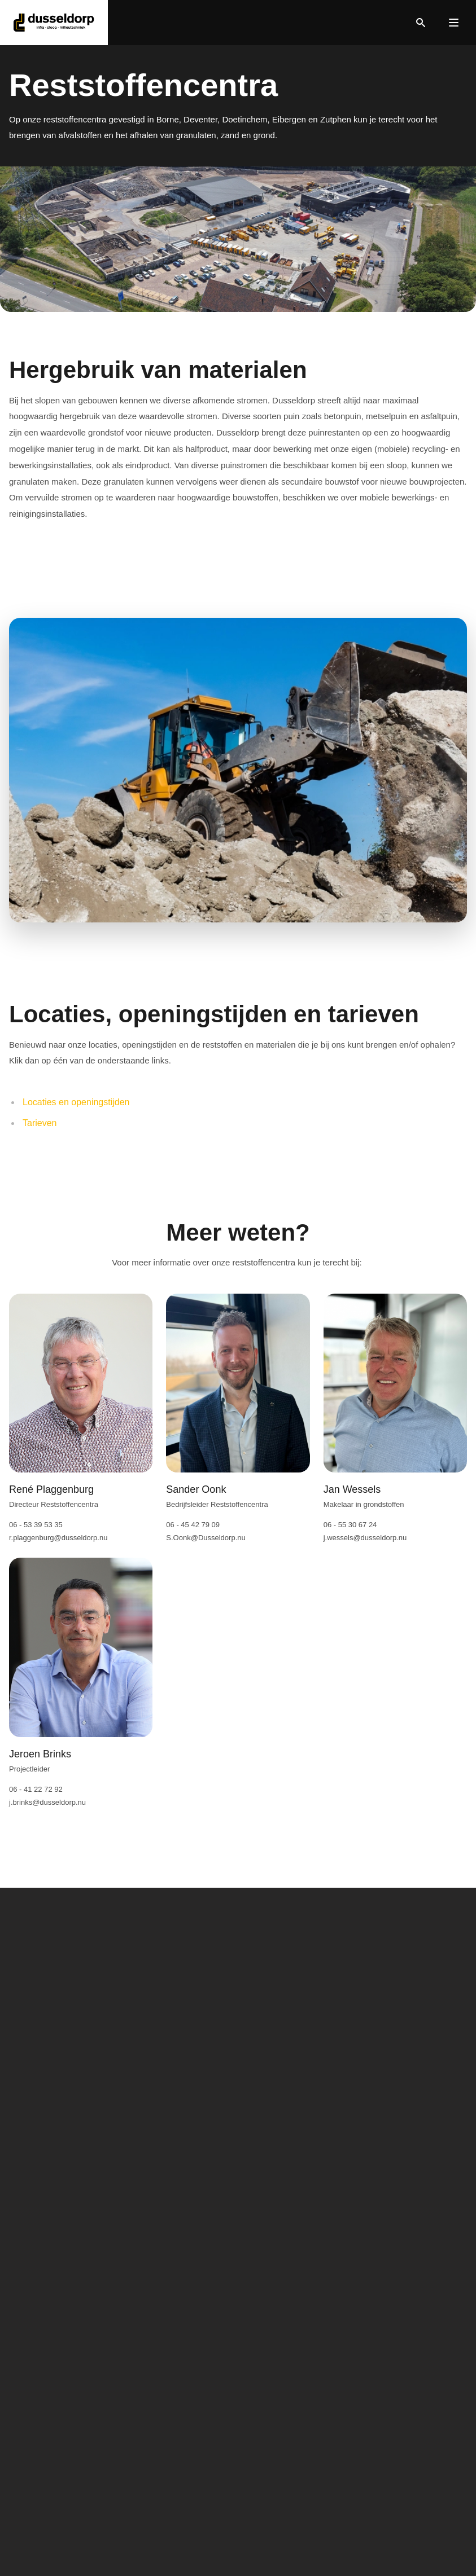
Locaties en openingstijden (76, 1102)
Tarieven (39, 1123)
